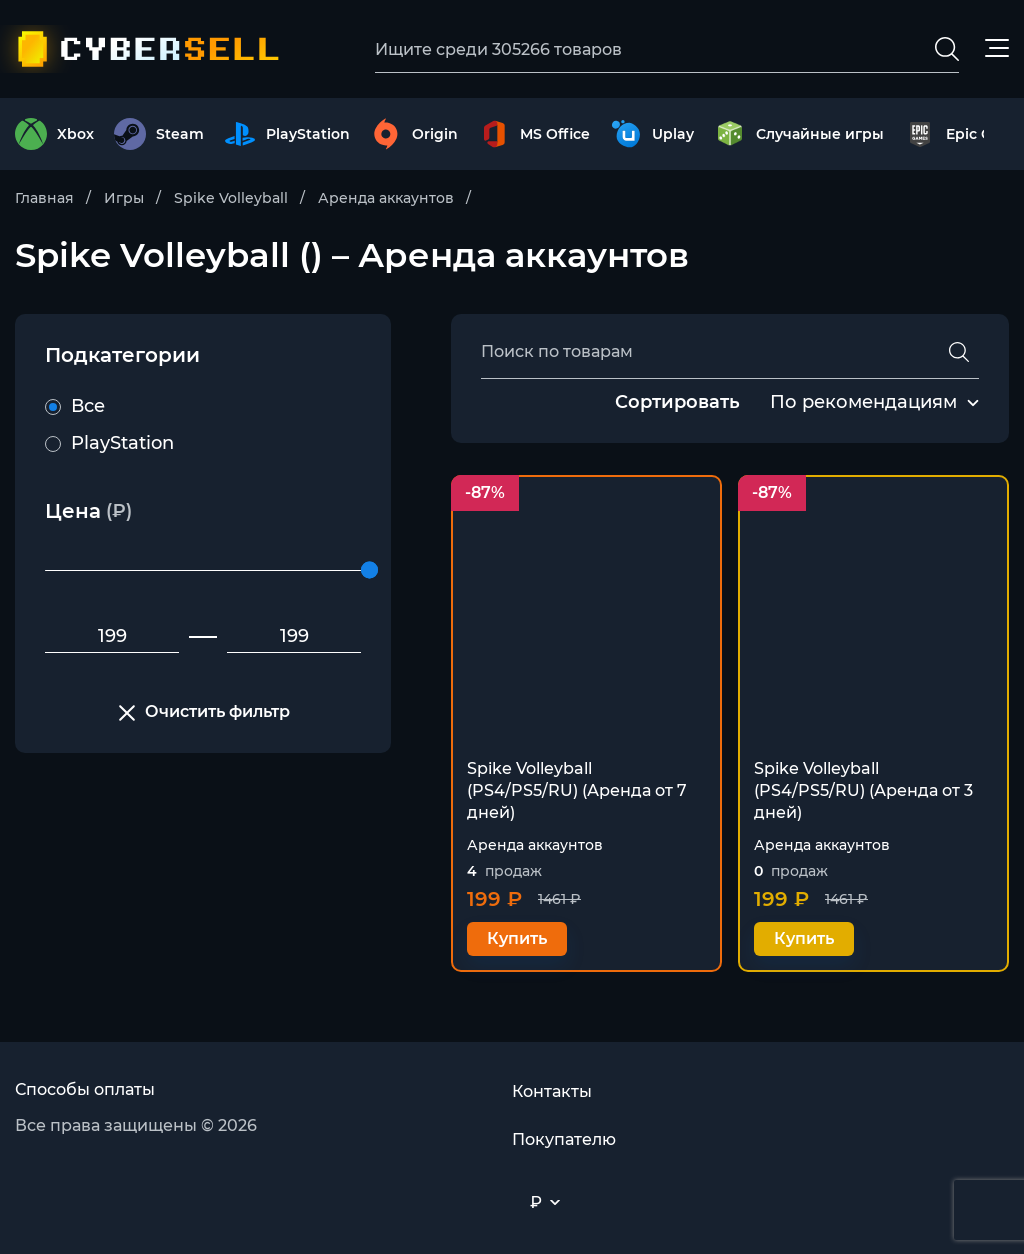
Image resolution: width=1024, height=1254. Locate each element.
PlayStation (109, 443)
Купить (517, 938)
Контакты (552, 1091)
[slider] (369, 570)
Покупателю (564, 1139)
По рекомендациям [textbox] (863, 402)
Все (75, 406)
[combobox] (863, 403)
